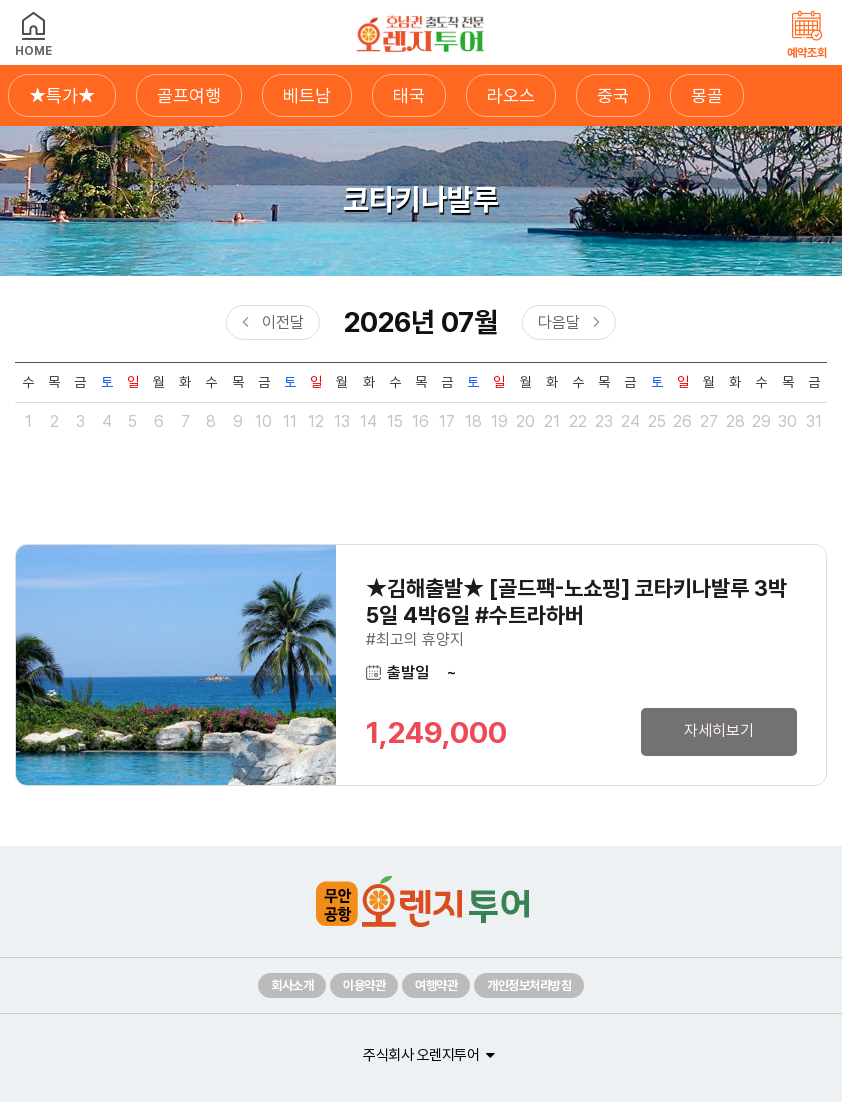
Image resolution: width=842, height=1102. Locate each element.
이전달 (283, 322)
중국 (613, 95)
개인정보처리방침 (529, 985)
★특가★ (62, 95)
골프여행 (189, 95)
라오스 (511, 95)
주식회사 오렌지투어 (421, 1055)
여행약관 (436, 985)
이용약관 (364, 985)
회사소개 (292, 985)
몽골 (707, 95)
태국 (409, 95)
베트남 (307, 95)
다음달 (559, 322)
